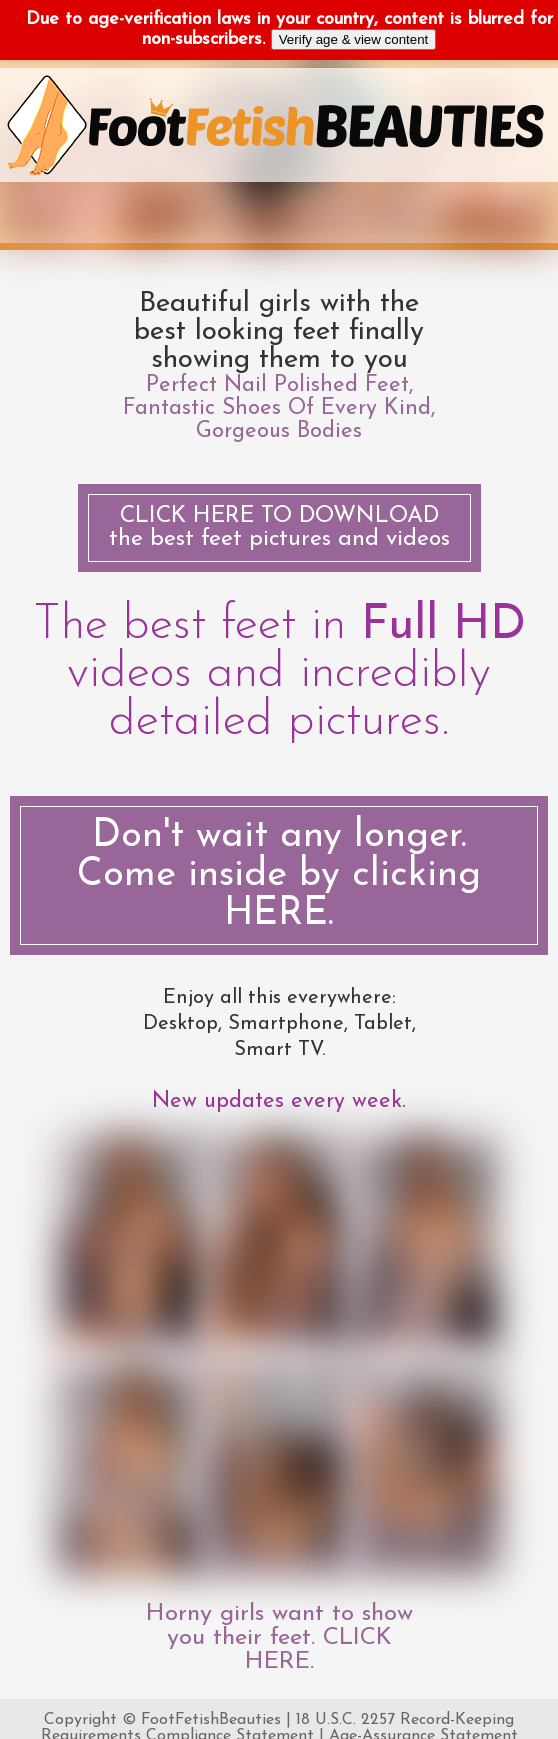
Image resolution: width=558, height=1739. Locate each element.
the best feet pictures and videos (279, 528)
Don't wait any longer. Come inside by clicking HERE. (279, 875)
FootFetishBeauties (211, 1720)
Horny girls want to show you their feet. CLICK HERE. (279, 1638)
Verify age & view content (354, 39)
